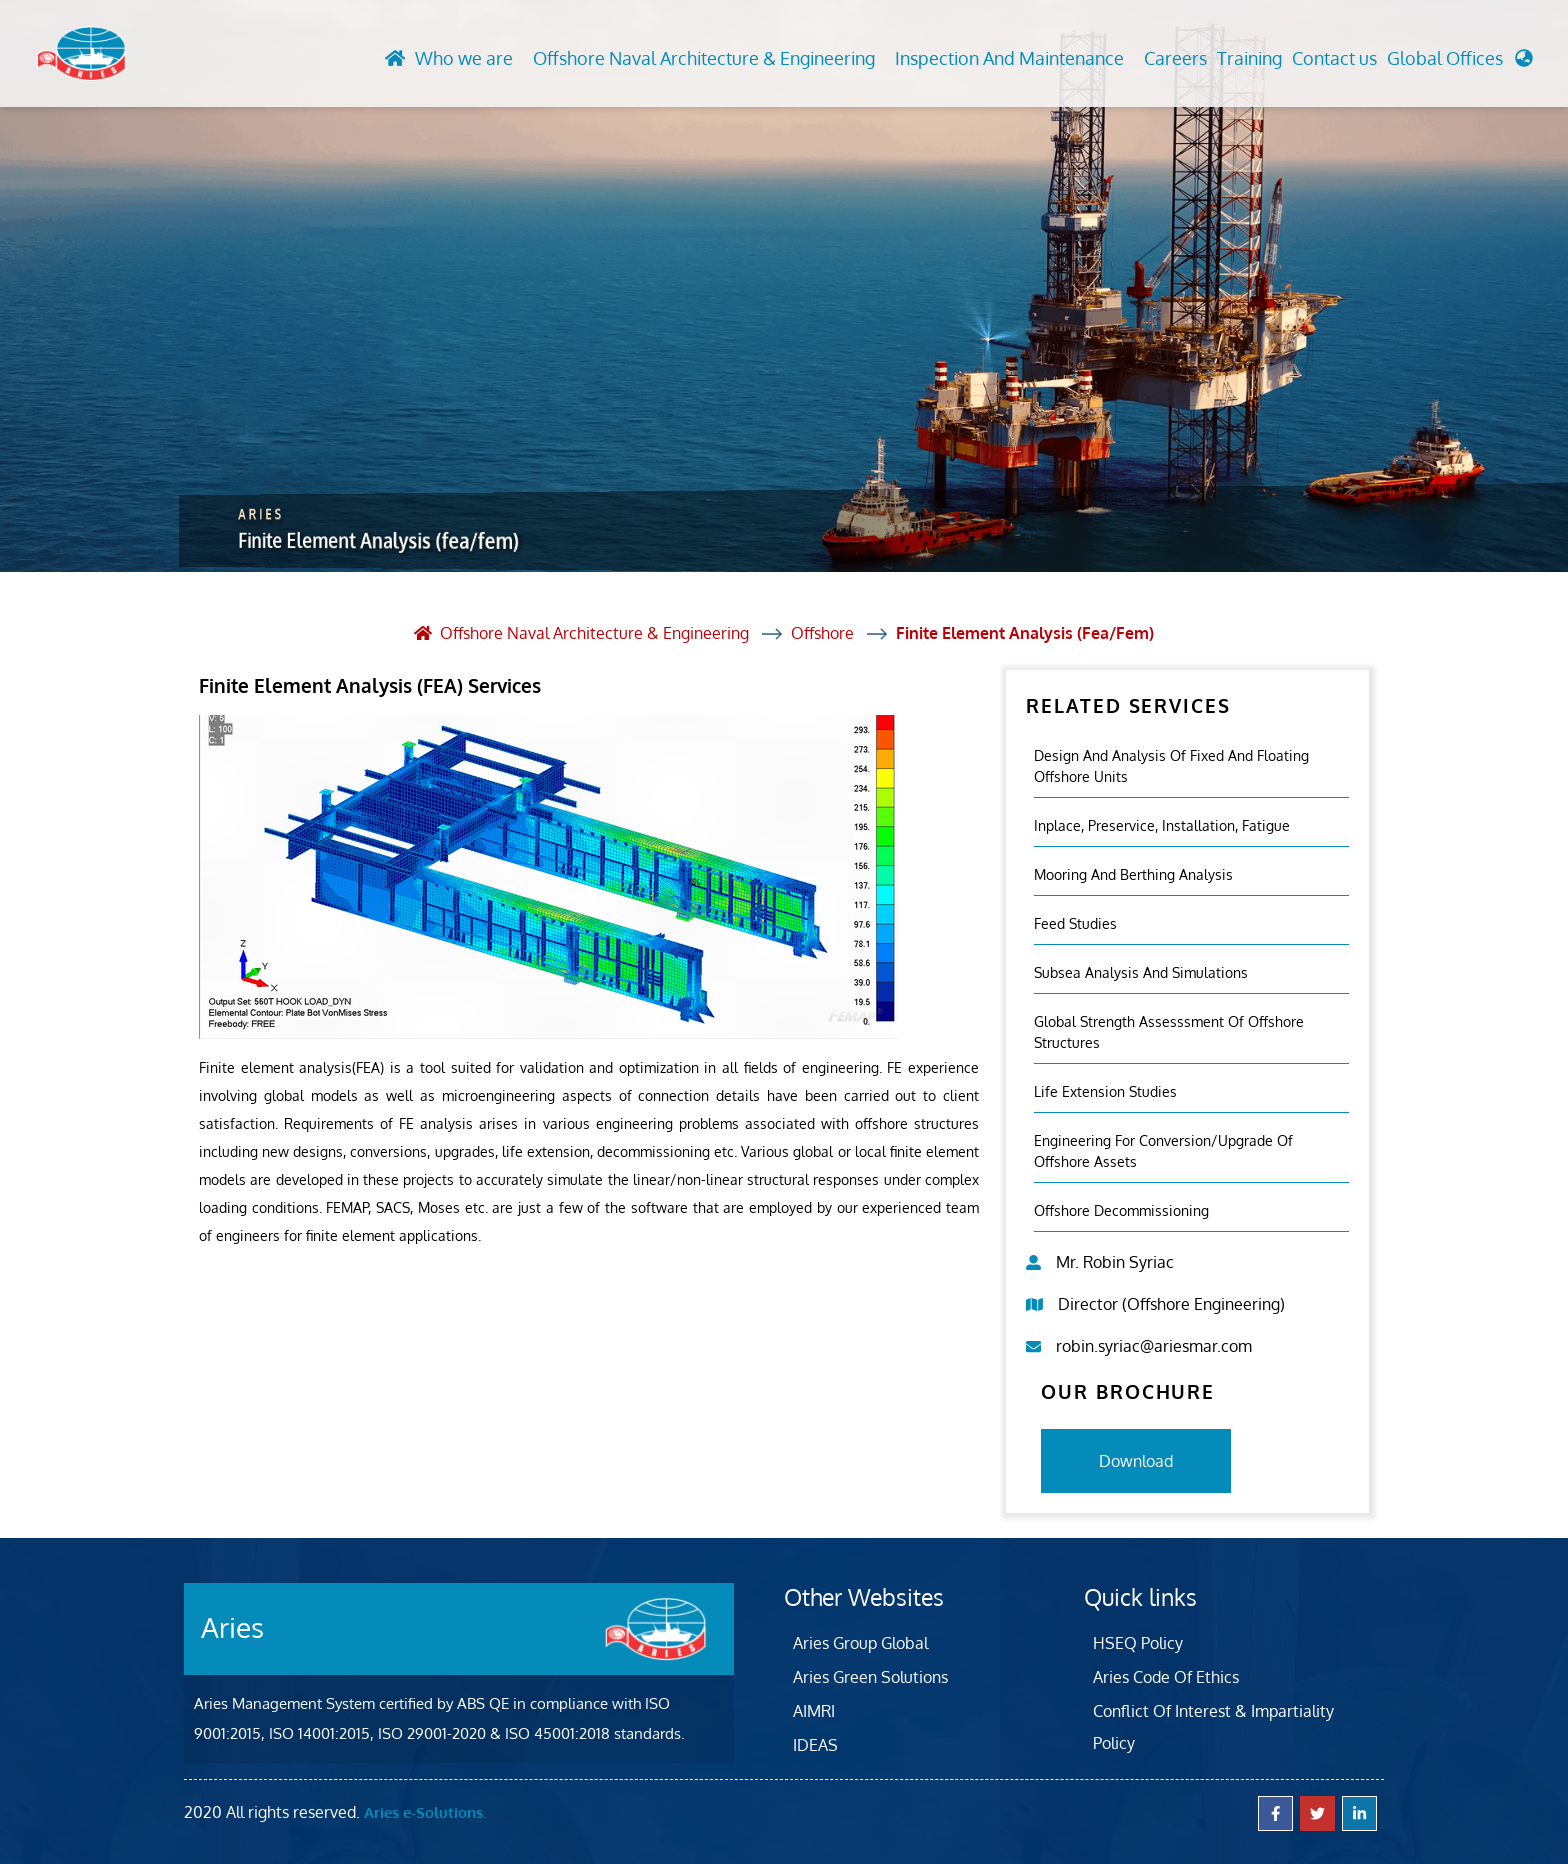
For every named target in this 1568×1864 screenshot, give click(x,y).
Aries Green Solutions (870, 1677)
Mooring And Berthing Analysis (1133, 874)
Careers (1175, 58)
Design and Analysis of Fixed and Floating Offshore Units (1171, 766)
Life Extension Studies (1105, 1091)
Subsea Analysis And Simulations (1141, 972)
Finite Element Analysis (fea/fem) (1025, 633)
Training (1249, 58)
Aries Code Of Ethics (1166, 1677)
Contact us (1334, 58)
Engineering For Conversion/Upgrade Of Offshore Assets (1163, 1151)
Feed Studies (1075, 923)
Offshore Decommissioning (1121, 1210)
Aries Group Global (860, 1643)
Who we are (464, 58)
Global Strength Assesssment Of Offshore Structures (1169, 1032)
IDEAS (815, 1745)
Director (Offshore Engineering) (1171, 1304)
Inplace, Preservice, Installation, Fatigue (1162, 825)
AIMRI (814, 1711)
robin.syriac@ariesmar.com (1154, 1346)
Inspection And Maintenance (1009, 58)
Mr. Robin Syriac (1115, 1262)
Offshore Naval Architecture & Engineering (704, 58)
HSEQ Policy (1138, 1643)
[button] (1460, 63)
